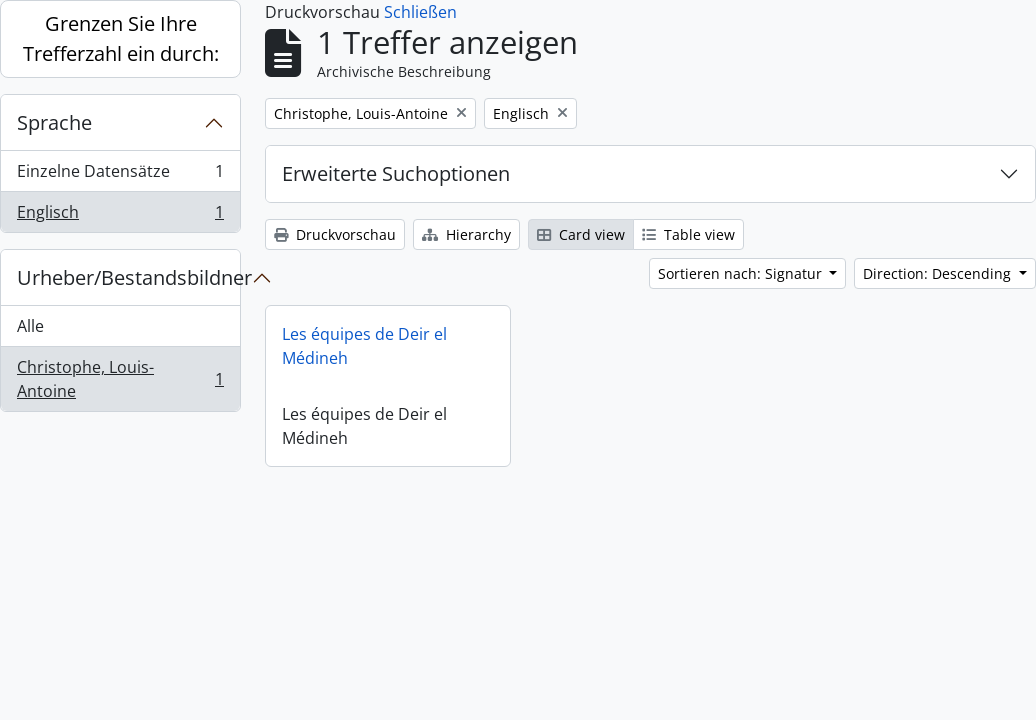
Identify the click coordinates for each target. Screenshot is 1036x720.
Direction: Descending (939, 273)
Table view (688, 234)
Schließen (420, 12)
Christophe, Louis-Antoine (120, 379)
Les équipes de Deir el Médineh (364, 346)
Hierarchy (466, 234)
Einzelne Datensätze (120, 175)
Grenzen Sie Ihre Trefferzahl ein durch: (121, 38)
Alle (30, 326)
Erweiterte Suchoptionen (396, 173)
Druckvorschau (335, 234)
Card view (581, 234)
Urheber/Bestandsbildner (128, 277)
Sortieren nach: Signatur (742, 273)
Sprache (54, 122)
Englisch (120, 216)
